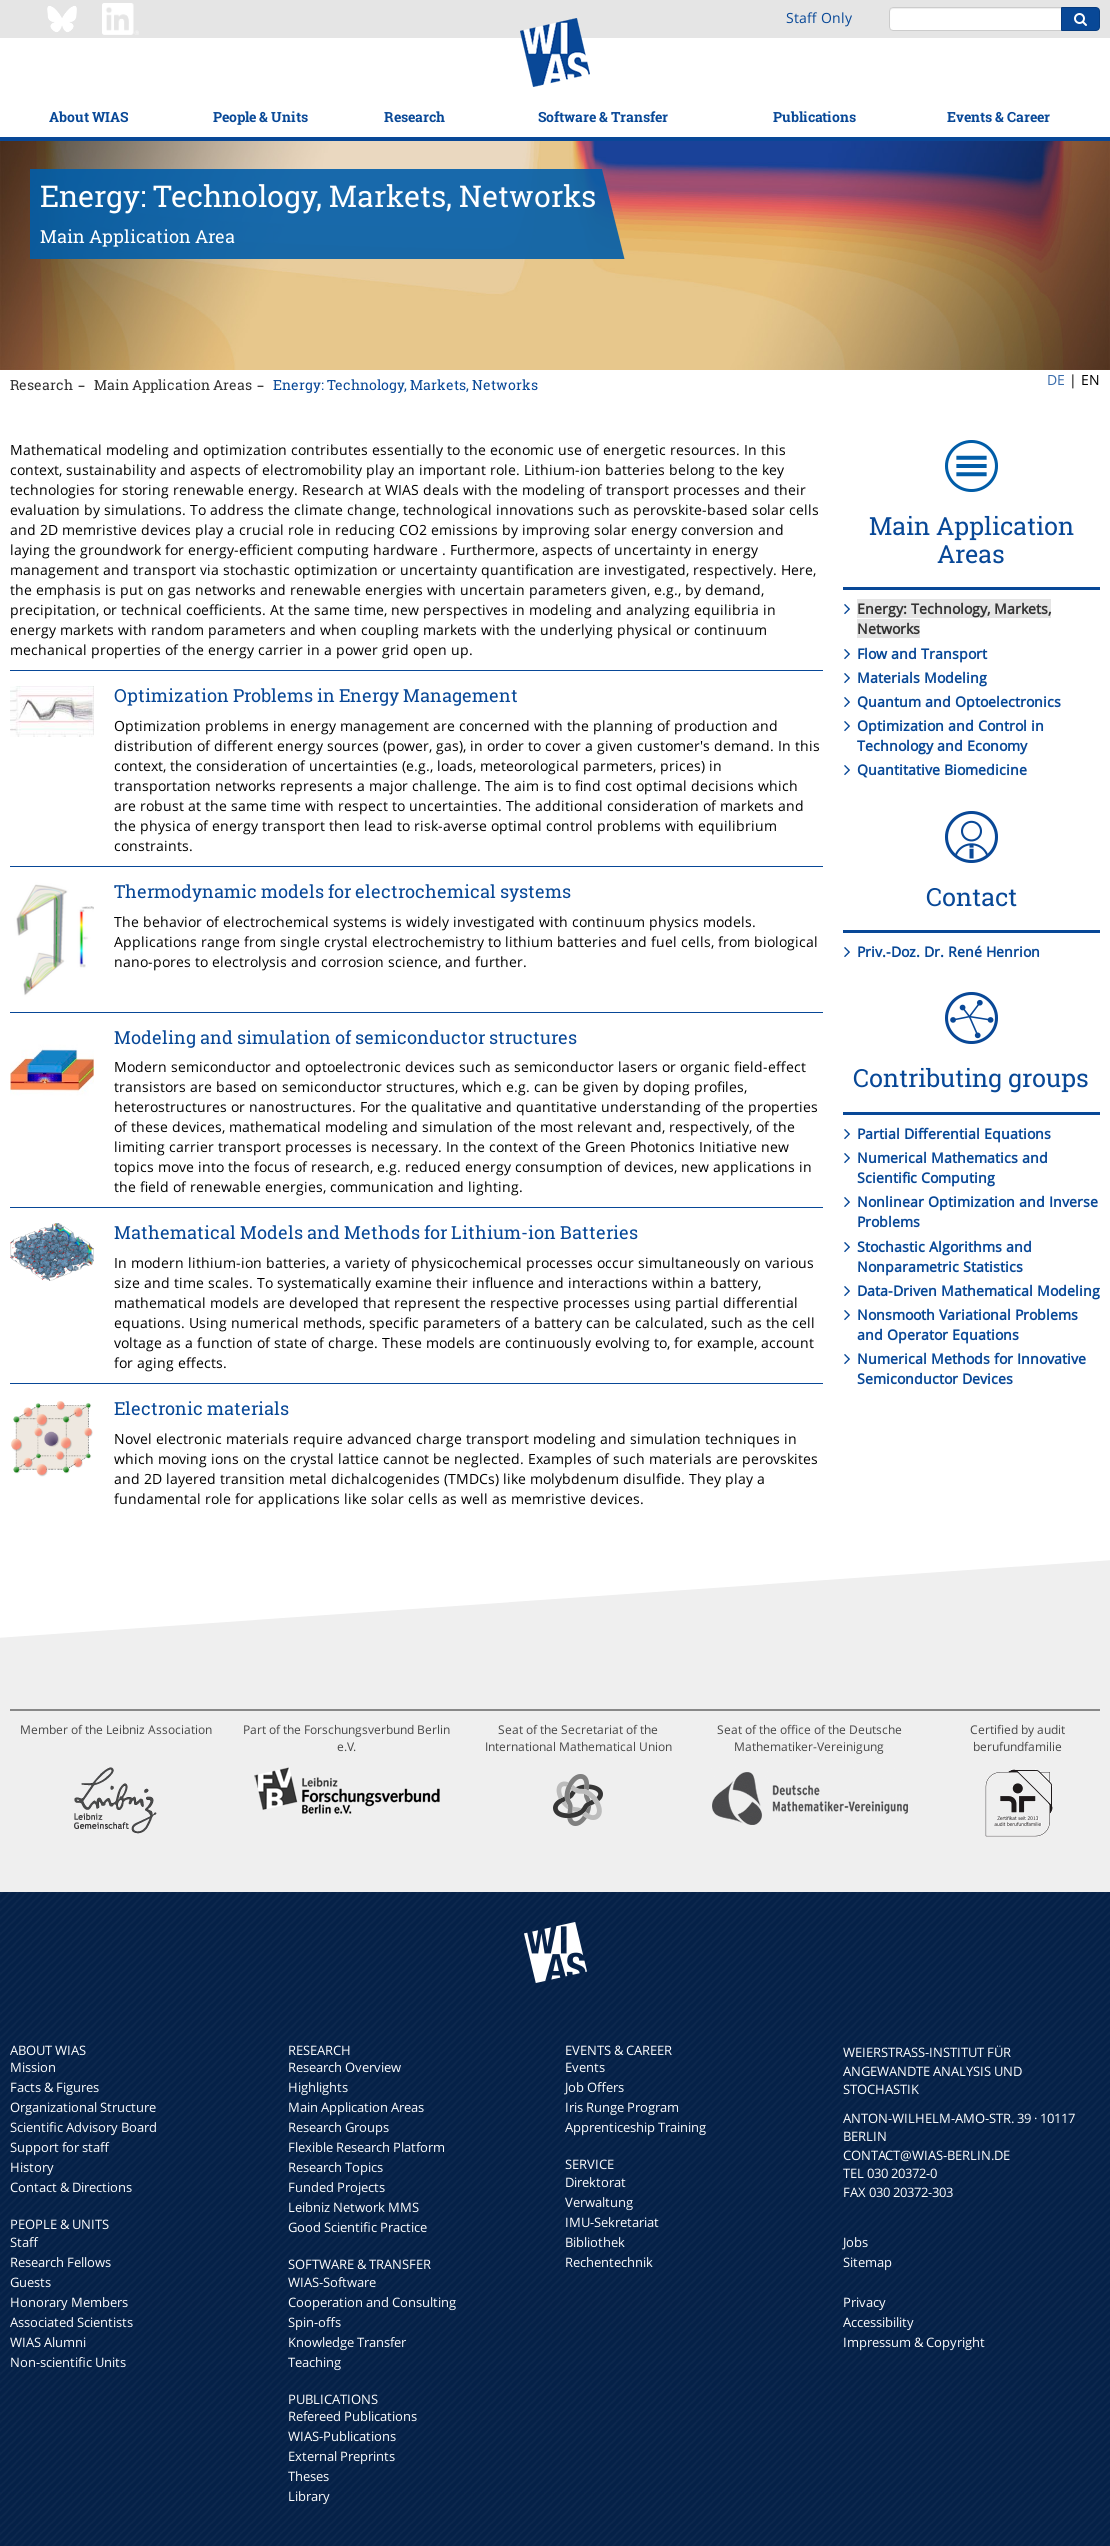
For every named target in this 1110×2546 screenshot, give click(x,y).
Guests (30, 2282)
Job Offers (594, 2087)
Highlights (318, 2087)
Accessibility (878, 2322)
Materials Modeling (922, 677)
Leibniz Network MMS (353, 2207)
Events (585, 2067)
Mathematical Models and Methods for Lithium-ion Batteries (376, 1232)
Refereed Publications (352, 2416)
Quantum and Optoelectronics (959, 701)
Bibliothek (595, 2242)
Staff (24, 2242)
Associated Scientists (71, 2322)
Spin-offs (314, 2322)
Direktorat (595, 2182)
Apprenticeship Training (635, 2127)
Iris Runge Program (622, 2107)
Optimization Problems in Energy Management (316, 695)
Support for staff (59, 2147)
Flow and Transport (922, 653)
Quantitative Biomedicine (942, 769)
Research (414, 116)
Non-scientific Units (68, 2362)
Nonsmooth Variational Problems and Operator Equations (967, 1324)
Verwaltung (599, 2202)
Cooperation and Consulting (372, 2302)
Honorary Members (69, 2302)
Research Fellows (60, 2262)
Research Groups (338, 2127)
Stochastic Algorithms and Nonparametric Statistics (944, 1256)
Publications (814, 116)
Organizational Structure (83, 2107)
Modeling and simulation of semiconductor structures (345, 1037)
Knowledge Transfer (347, 2342)
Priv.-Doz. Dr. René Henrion (948, 951)
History (32, 2167)
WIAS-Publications (342, 2436)
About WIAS (88, 116)
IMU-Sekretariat (612, 2222)
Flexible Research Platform (366, 2147)
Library (309, 2496)
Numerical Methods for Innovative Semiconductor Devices (971, 1368)
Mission (33, 2067)
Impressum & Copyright (914, 2342)
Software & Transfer (603, 116)
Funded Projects (336, 2187)
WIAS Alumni (48, 2342)
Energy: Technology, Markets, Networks (405, 384)
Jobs (855, 2242)
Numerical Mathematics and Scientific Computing (952, 1167)
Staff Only (819, 17)
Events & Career (998, 116)
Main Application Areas (173, 384)
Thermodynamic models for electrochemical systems (342, 891)
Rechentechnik (609, 2262)
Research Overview (344, 2067)
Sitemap (867, 2262)
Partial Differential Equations (954, 1133)
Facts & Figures (54, 2087)
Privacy (864, 2302)
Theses (308, 2476)
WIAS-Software (332, 2282)
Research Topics (335, 2167)
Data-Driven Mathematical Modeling (978, 1290)
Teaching (314, 2362)
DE (1056, 379)
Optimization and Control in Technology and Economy (950, 735)
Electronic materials (201, 1408)
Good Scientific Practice (357, 2227)
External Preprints (341, 2456)
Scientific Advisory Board (83, 2127)
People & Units (260, 116)
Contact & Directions (71, 2187)
